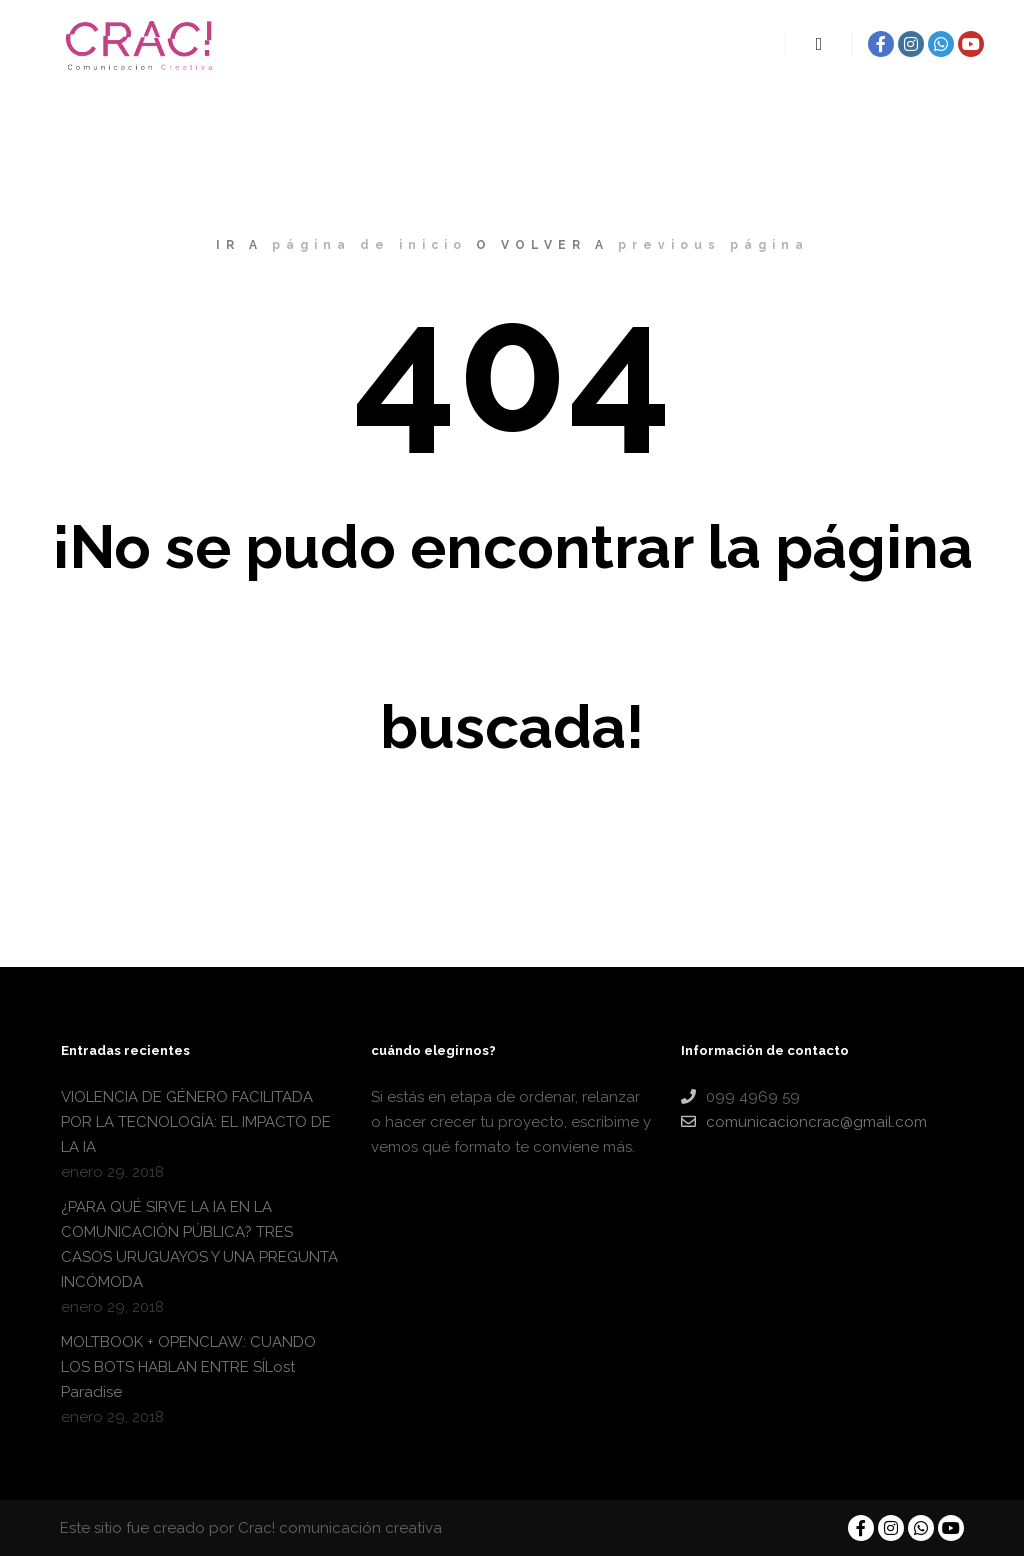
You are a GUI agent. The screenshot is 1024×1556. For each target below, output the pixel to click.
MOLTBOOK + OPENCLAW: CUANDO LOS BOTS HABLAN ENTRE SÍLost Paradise (188, 1367)
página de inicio (369, 245)
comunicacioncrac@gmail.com (804, 1122)
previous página (713, 245)
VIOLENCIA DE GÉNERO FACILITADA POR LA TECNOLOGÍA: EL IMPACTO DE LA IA (196, 1122)
